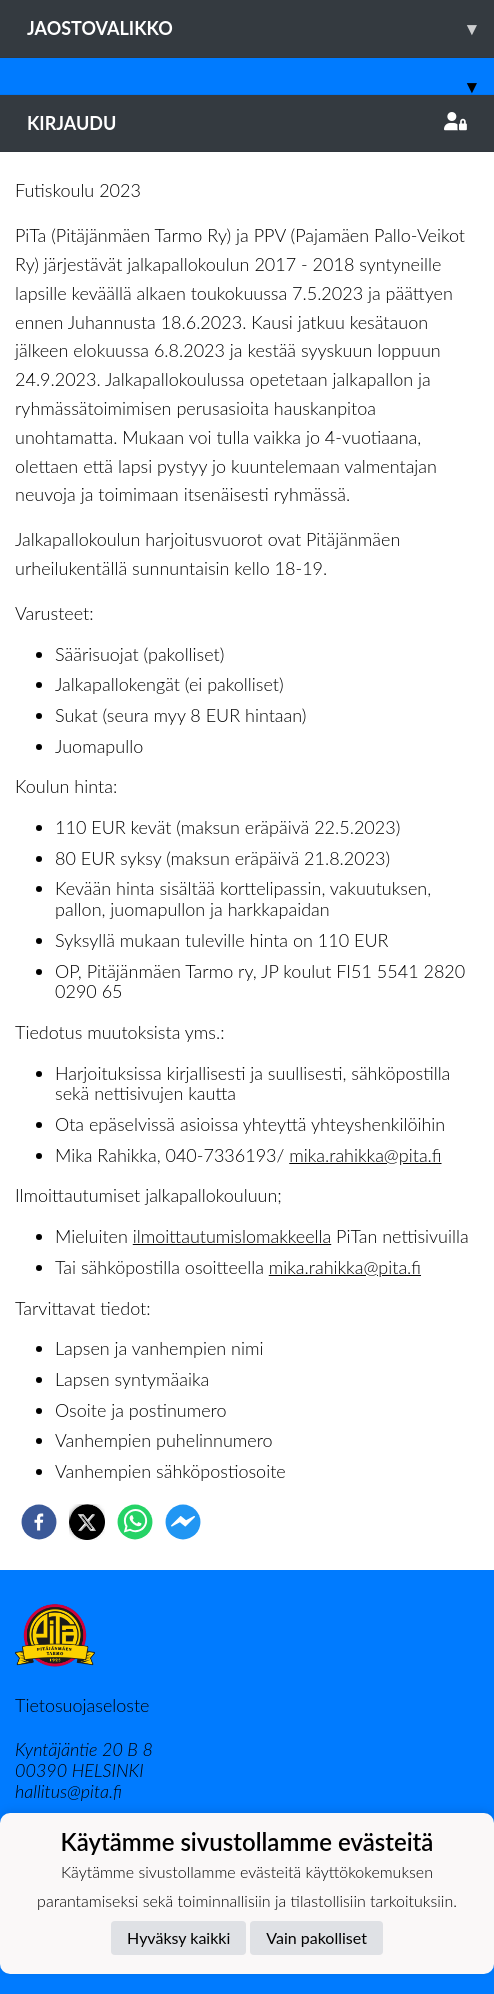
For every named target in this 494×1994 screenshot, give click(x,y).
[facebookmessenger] (183, 1522)
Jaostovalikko (260, 28)
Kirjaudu (247, 123)
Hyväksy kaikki (178, 1937)
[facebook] (39, 1522)
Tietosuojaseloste (82, 1705)
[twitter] (87, 1522)
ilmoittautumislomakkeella (232, 1236)
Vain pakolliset (316, 1937)
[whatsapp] (135, 1522)
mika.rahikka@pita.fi (365, 1155)
